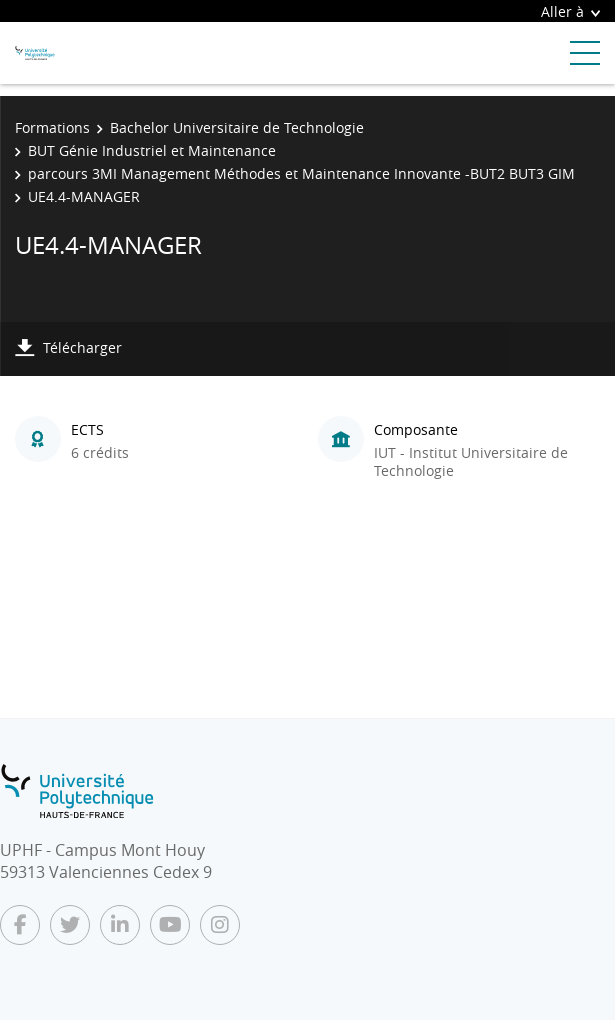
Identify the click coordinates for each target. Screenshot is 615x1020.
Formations (52, 127)
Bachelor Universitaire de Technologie (237, 127)
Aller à (570, 11)
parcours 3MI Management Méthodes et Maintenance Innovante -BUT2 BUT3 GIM (301, 173)
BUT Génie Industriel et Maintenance (152, 150)
